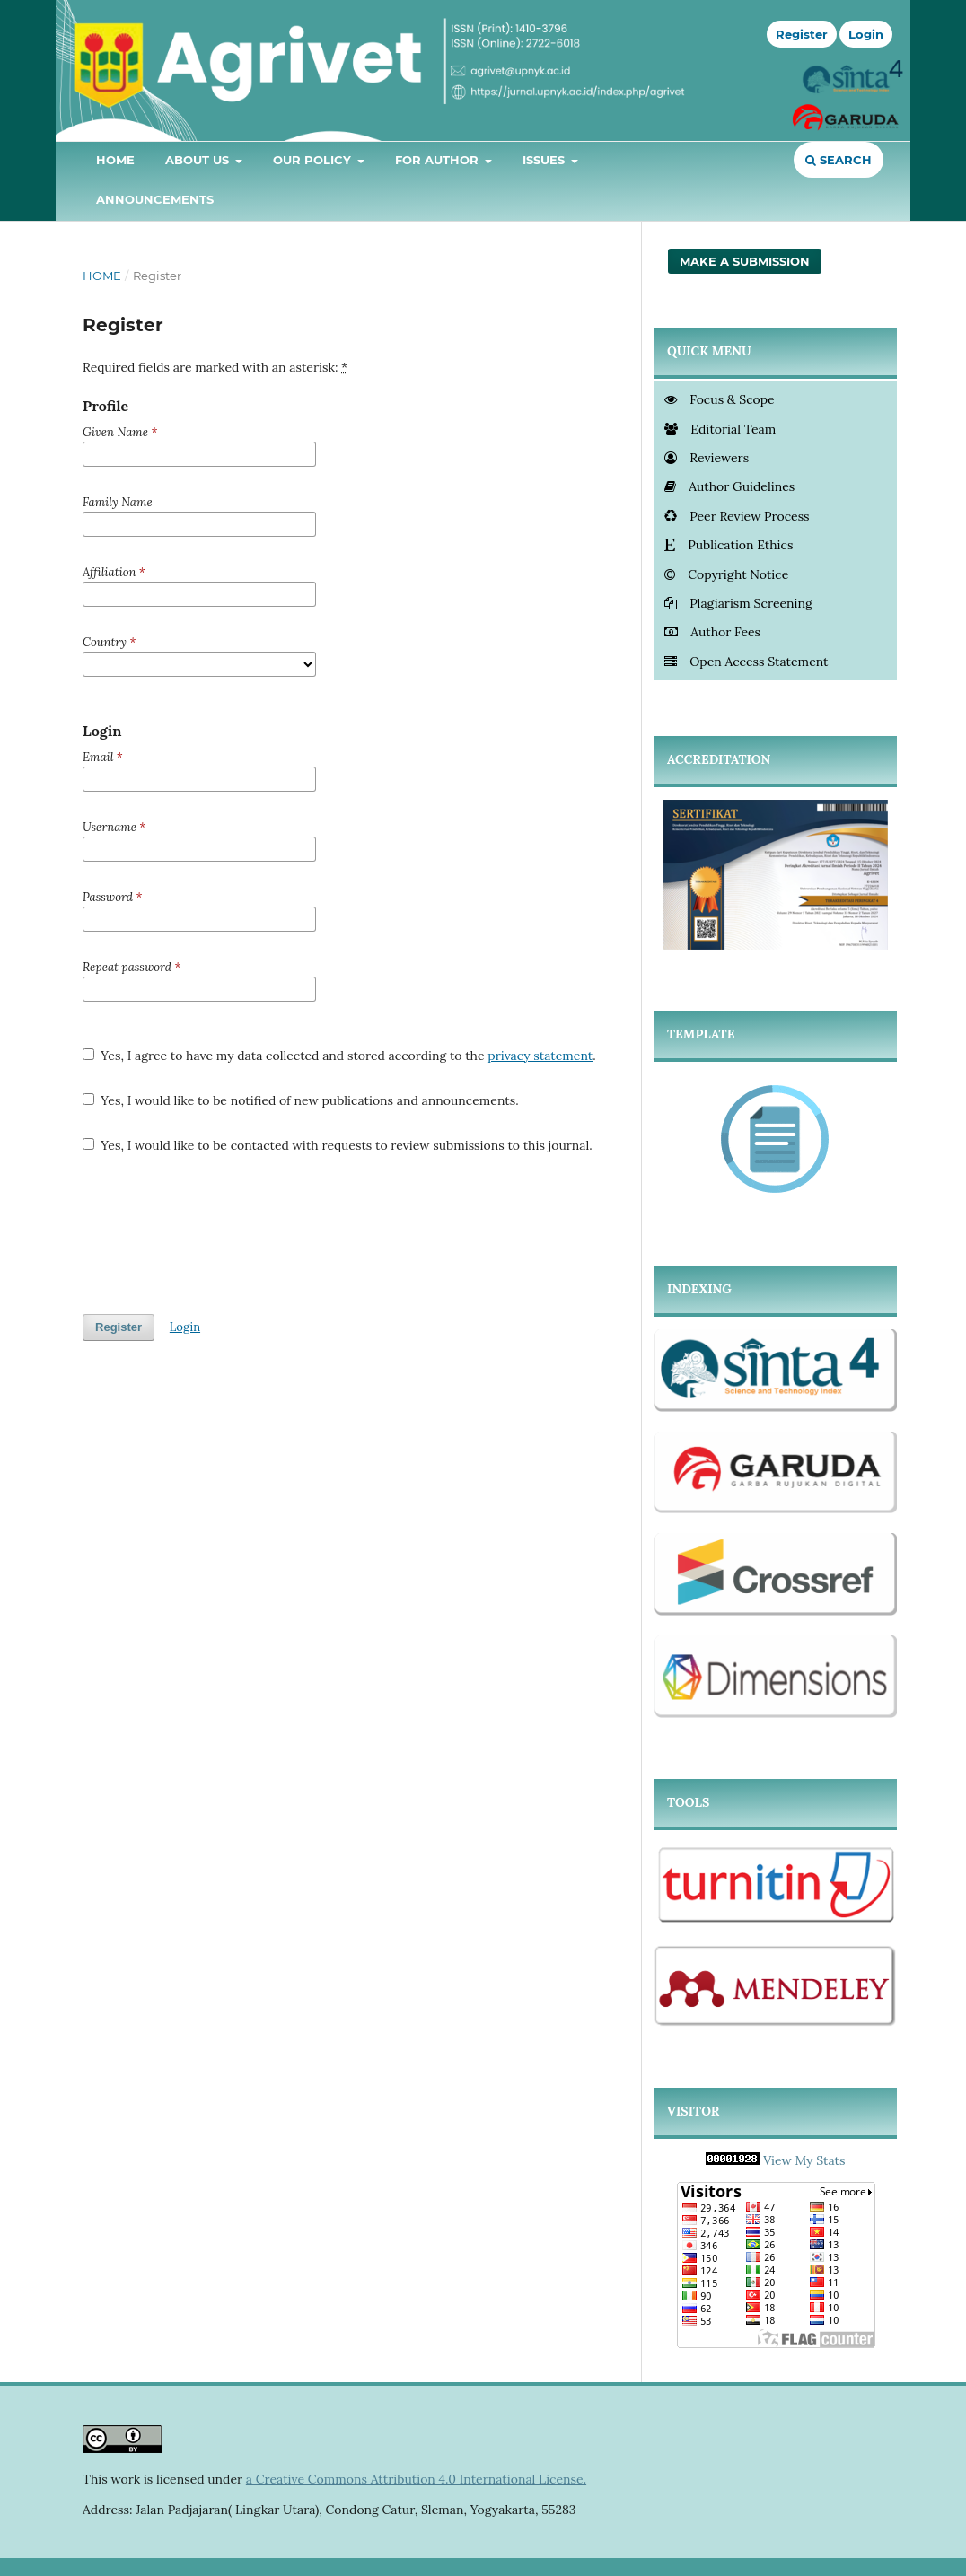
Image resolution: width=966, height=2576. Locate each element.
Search (838, 160)
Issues (545, 160)
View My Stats (804, 2160)
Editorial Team (720, 429)
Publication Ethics (728, 545)
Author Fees (712, 632)
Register (802, 34)
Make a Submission (745, 261)
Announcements (155, 199)
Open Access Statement (746, 661)
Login (865, 34)
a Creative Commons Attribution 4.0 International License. (416, 2479)
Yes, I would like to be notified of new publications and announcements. (301, 1100)
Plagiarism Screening (738, 603)
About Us (199, 160)
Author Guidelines (729, 486)
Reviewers (706, 458)
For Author (438, 160)
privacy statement (540, 1055)
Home (115, 160)
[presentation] (219, 1234)
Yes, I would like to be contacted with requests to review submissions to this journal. (338, 1145)
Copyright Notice (726, 574)
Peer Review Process (736, 516)
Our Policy (314, 160)
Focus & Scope (719, 399)
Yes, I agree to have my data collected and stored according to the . (339, 1055)
